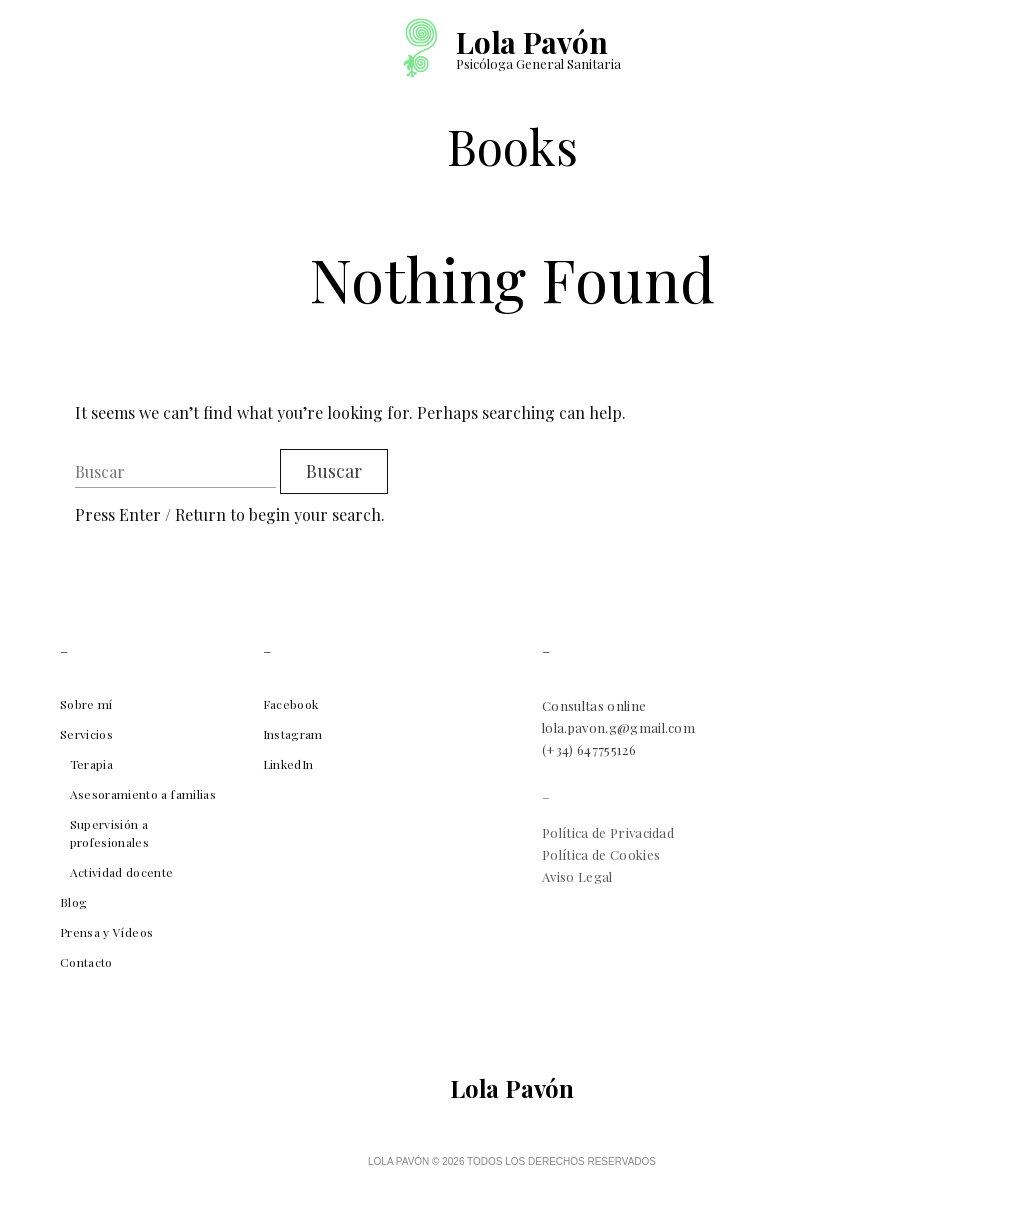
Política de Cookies (601, 854)
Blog (73, 902)
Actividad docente (122, 872)
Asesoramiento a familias (143, 794)
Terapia (91, 764)
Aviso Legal (577, 876)
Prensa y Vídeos (106, 932)
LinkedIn (288, 764)
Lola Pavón (531, 42)
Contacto (86, 962)
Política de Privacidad (608, 832)
